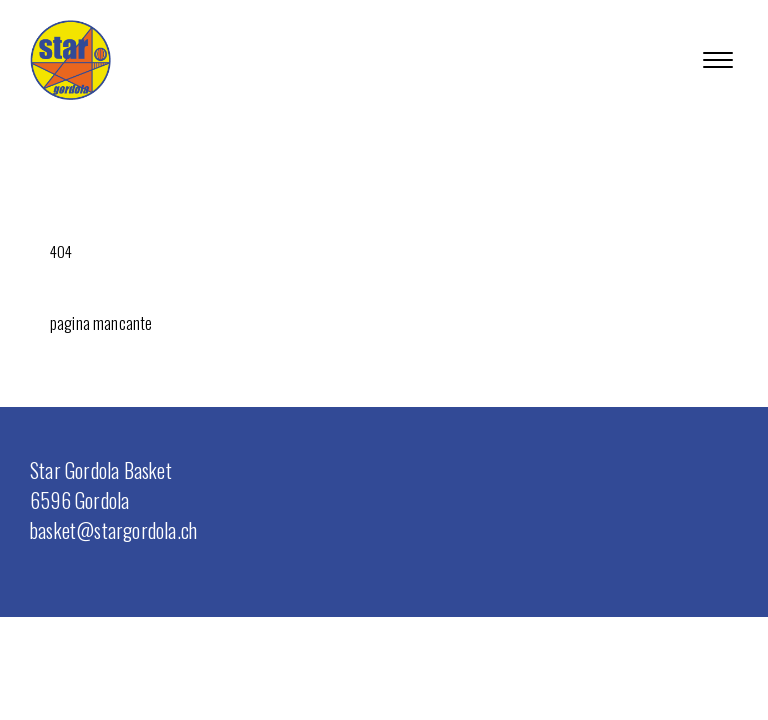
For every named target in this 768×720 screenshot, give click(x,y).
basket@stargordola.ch (113, 530)
